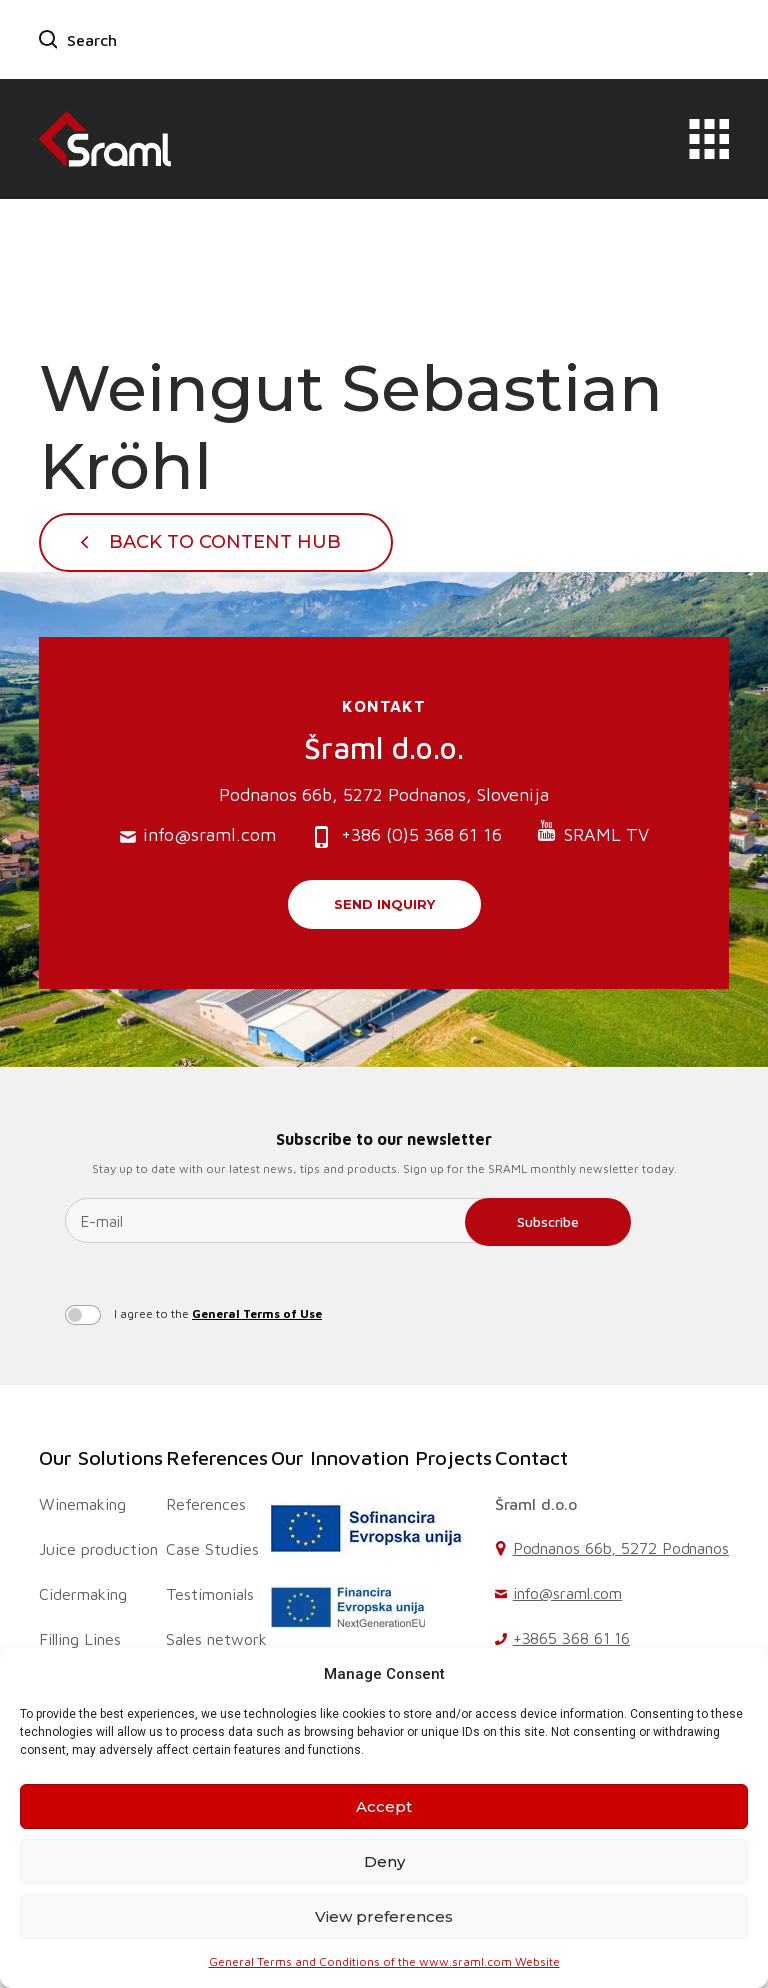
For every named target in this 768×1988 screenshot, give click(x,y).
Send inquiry (384, 904)
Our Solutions (101, 1457)
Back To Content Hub (225, 542)
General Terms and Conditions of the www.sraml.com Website (384, 1961)
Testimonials (210, 1594)
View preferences (384, 1916)
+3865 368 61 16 (572, 1638)
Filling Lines (80, 1639)
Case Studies (212, 1549)
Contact (531, 1457)
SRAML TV (592, 832)
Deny (384, 1861)
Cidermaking (83, 1594)
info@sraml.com (198, 835)
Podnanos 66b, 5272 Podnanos (621, 1548)
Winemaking (82, 1504)
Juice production (98, 1549)
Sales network (216, 1639)
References (217, 1457)
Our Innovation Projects (381, 1457)
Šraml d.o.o (536, 1504)
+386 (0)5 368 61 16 (406, 836)
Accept (384, 1806)
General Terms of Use (257, 1313)
